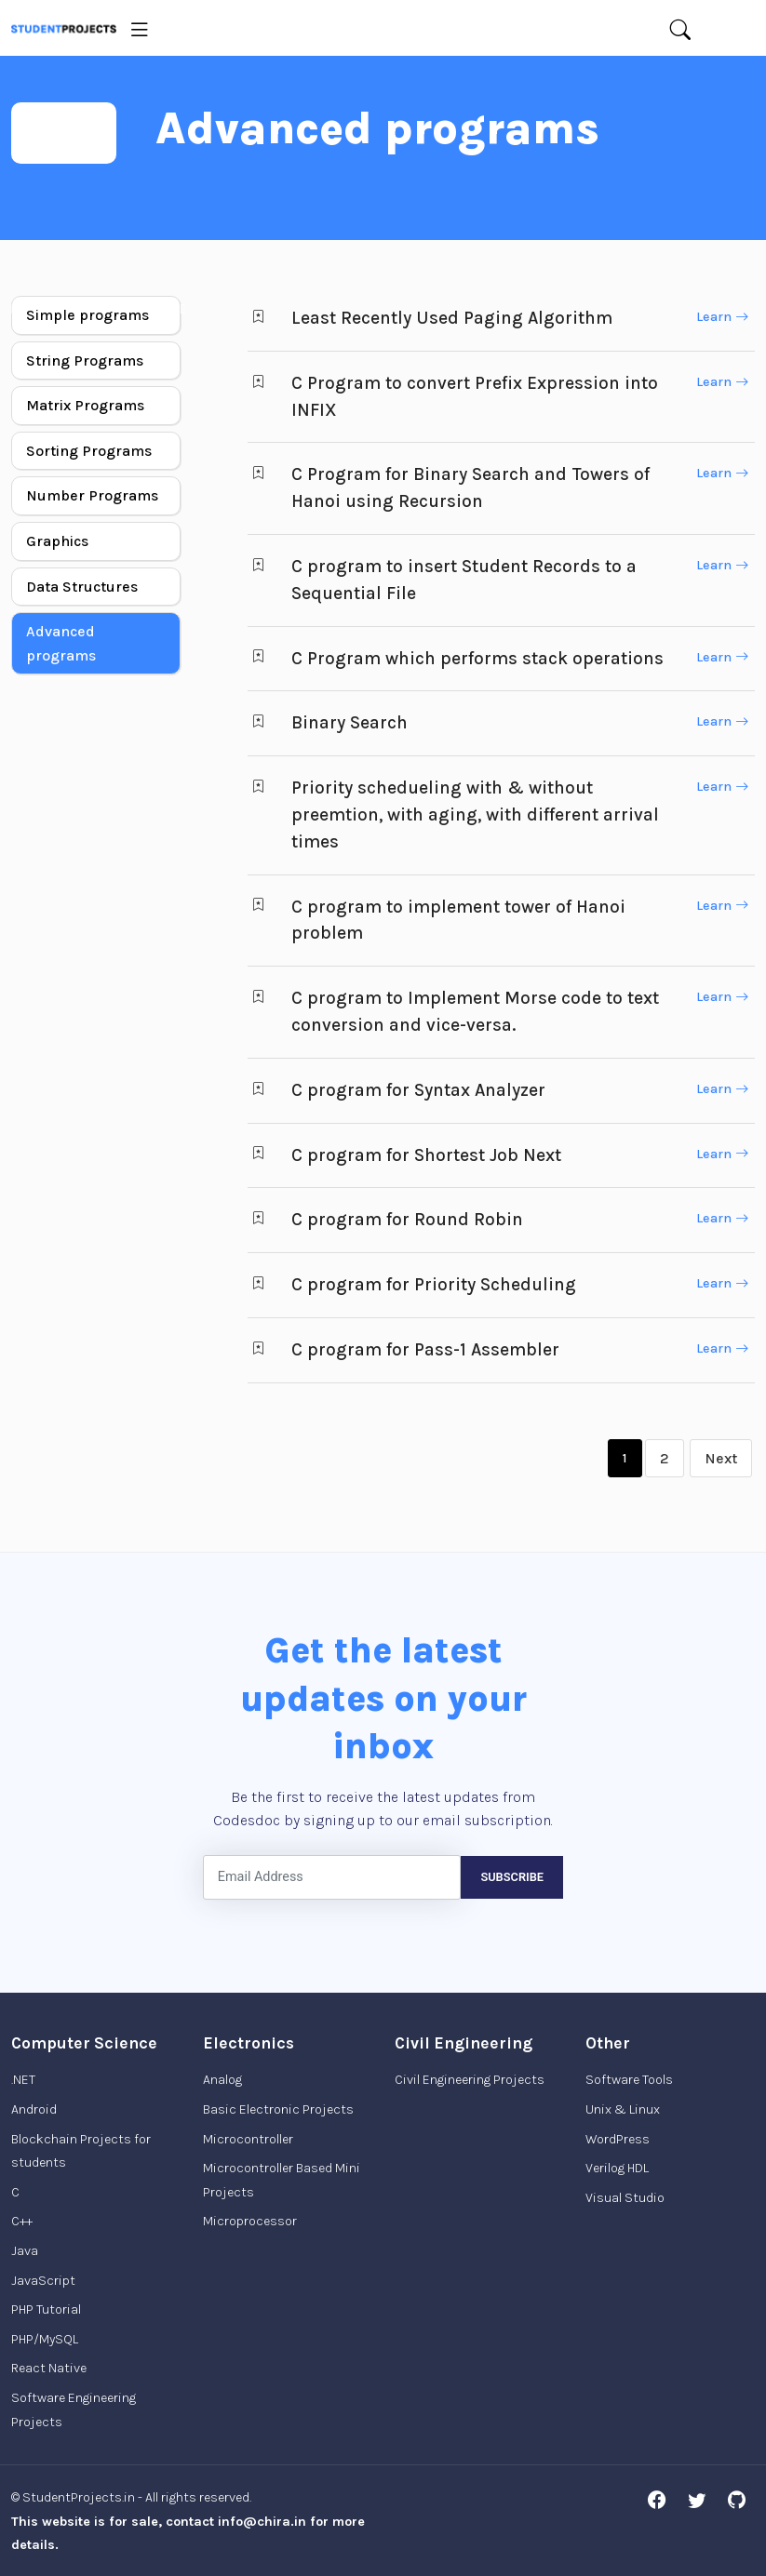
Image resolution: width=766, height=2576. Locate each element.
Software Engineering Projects (73, 2410)
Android (34, 2109)
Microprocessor (250, 2221)
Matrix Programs (85, 405)
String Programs (84, 360)
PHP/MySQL (44, 2339)
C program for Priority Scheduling (433, 1284)
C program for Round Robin (407, 1219)
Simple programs (87, 315)
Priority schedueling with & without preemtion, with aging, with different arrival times (475, 814)
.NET (23, 2080)
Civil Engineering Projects (469, 2080)
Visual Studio (625, 2198)
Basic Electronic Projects (278, 2109)
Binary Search (349, 722)
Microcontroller (248, 2139)
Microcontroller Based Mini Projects (281, 2180)
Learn (722, 317)
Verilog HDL (617, 2168)
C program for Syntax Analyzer (418, 1090)
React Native (49, 2368)
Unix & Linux (622, 2109)
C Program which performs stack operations (477, 658)
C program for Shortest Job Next (426, 1155)
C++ (22, 2221)
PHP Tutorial (46, 2309)
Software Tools (629, 2080)
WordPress (617, 2139)
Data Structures (82, 586)
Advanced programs (61, 643)
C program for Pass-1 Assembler (425, 1349)
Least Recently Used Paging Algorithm (451, 317)
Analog (222, 2080)
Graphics (57, 541)
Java (24, 2251)
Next (721, 1458)
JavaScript (43, 2281)
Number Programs (92, 495)
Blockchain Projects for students (81, 2151)
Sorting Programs (89, 451)
